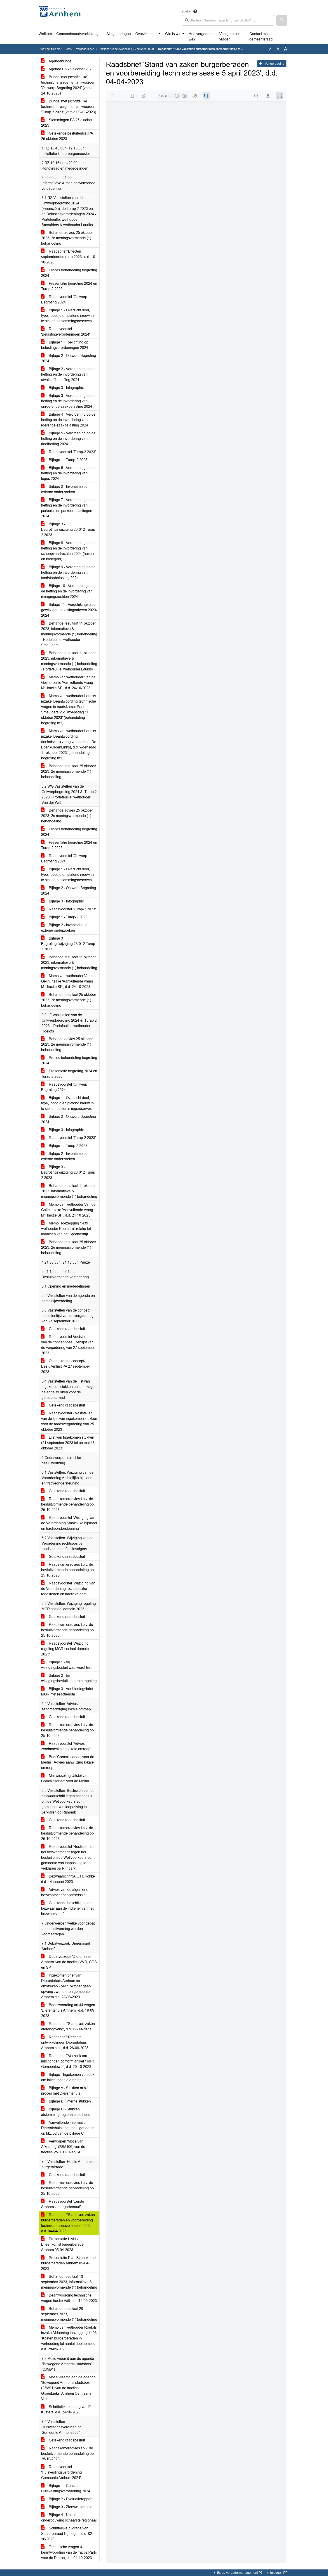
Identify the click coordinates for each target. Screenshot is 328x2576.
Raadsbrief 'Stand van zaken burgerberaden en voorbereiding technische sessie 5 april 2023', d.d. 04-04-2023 (68, 2223)
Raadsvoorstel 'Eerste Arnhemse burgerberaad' (62, 2204)
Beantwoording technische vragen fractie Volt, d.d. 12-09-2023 (69, 2298)
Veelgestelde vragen (229, 36)
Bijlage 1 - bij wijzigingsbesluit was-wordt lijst (66, 1664)
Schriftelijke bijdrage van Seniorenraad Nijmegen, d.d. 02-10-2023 (67, 2533)
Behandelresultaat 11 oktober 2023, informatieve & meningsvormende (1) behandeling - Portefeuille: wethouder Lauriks (69, 661)
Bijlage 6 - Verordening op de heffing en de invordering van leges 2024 (68, 473)
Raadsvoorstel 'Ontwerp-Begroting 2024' (64, 299)
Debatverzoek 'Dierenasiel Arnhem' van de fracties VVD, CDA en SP (69, 1962)
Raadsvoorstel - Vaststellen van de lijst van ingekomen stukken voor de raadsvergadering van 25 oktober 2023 (69, 1421)
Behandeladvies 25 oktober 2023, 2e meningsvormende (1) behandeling (67, 238)
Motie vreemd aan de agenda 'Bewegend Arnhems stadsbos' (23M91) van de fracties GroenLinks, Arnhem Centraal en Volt (68, 2388)
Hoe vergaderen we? (202, 36)
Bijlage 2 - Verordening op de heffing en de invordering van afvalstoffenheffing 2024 (68, 374)
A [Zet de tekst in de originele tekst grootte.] (270, 49)
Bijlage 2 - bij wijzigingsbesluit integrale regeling (69, 1678)
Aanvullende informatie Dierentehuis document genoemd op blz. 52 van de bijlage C (67, 2128)
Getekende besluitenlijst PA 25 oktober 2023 (67, 136)
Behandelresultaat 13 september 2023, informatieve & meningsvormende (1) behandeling (69, 2282)
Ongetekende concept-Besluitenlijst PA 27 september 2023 (65, 1366)
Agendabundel (56, 61)
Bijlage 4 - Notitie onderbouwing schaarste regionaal (69, 2517)
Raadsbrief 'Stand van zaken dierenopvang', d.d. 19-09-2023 (68, 2026)
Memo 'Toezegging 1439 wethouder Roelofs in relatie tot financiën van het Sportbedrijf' (66, 1228)
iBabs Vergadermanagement (239, 2572)
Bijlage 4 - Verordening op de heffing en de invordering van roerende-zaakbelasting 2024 (68, 419)
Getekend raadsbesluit (63, 1329)
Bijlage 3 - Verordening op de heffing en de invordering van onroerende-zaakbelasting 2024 (68, 401)
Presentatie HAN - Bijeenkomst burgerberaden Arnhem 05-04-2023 (63, 2244)
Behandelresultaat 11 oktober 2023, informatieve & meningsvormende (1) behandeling (69, 962)
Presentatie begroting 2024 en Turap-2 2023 (69, 286)
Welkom (45, 34)
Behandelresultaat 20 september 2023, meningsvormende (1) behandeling (69, 2314)
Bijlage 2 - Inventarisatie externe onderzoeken (64, 489)
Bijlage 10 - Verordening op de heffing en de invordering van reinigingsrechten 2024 (67, 591)
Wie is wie (173, 34)
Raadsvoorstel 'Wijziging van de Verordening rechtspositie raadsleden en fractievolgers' (68, 1588)
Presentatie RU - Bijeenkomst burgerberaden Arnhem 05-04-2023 (68, 2263)
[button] (281, 20)
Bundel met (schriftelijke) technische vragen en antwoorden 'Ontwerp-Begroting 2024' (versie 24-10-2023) (68, 85)
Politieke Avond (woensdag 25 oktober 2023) (126, 49)
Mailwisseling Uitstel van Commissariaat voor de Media (65, 1778)
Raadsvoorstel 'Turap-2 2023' (68, 452)
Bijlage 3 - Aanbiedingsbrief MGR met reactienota (67, 1691)
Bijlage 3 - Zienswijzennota (66, 2507)
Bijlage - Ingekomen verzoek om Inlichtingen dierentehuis (67, 2077)
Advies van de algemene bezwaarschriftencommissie (64, 1892)
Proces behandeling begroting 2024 (69, 272)
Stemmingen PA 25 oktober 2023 (66, 122)
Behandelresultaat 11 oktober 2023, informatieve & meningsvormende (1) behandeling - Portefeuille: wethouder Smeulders (69, 634)
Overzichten (145, 34)
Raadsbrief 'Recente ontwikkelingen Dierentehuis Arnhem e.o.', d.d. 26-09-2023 (64, 2042)
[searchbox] (228, 20)
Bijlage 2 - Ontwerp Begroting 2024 (68, 358)
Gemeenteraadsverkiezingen (79, 34)
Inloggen (278, 2572)
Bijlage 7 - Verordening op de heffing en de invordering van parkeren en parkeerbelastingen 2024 (68, 508)
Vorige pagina (271, 63)
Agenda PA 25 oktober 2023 (67, 69)
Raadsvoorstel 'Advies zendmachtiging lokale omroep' (66, 1746)
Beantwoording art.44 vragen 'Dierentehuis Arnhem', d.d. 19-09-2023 (68, 2010)
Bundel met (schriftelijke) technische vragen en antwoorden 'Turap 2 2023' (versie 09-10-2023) (68, 106)
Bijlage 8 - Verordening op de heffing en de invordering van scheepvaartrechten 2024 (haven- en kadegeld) (68, 551)
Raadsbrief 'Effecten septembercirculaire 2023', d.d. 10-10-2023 (68, 256)
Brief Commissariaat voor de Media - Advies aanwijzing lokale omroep (67, 1762)
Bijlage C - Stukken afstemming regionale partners (65, 2112)
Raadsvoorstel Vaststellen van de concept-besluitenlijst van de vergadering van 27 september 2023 (68, 1345)
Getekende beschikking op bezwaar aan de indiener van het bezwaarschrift (67, 1908)
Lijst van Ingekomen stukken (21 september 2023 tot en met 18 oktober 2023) (68, 1442)
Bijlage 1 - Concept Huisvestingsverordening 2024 (65, 2488)
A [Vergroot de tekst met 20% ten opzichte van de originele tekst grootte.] (277, 49)
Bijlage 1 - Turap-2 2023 (64, 460)
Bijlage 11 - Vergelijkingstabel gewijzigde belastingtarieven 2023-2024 (69, 610)
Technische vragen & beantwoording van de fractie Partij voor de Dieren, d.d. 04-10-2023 (69, 2552)
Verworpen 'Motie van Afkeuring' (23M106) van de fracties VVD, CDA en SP (63, 2146)
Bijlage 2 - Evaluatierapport (66, 2499)
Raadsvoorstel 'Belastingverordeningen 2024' (65, 331)
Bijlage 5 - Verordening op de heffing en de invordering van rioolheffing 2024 (68, 438)
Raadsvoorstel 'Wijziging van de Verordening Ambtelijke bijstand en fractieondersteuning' (69, 1523)
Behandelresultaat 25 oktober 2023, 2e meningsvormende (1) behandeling (68, 771)
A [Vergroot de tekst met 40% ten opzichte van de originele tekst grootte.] (285, 49)
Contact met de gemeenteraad (261, 36)
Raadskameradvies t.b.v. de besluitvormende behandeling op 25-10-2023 (67, 1504)
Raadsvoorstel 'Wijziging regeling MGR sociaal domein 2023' (65, 1648)
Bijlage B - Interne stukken (66, 2101)
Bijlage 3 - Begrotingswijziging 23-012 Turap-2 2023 (68, 529)
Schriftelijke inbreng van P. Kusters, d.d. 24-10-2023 (66, 2409)
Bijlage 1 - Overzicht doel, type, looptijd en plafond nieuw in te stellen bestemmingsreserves (67, 315)
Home (68, 49)
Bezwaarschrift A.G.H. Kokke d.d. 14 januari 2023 (68, 1879)
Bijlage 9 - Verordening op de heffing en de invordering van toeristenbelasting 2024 (68, 572)
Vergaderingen (119, 34)
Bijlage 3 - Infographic (62, 388)
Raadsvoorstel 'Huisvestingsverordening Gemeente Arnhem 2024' (61, 2472)
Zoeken (187, 11)
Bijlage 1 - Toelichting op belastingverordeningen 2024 (64, 345)
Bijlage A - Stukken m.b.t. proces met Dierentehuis (65, 2090)
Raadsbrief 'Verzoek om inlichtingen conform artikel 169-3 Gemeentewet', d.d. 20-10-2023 (67, 2061)
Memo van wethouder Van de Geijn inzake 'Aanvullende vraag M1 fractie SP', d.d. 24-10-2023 (68, 682)
